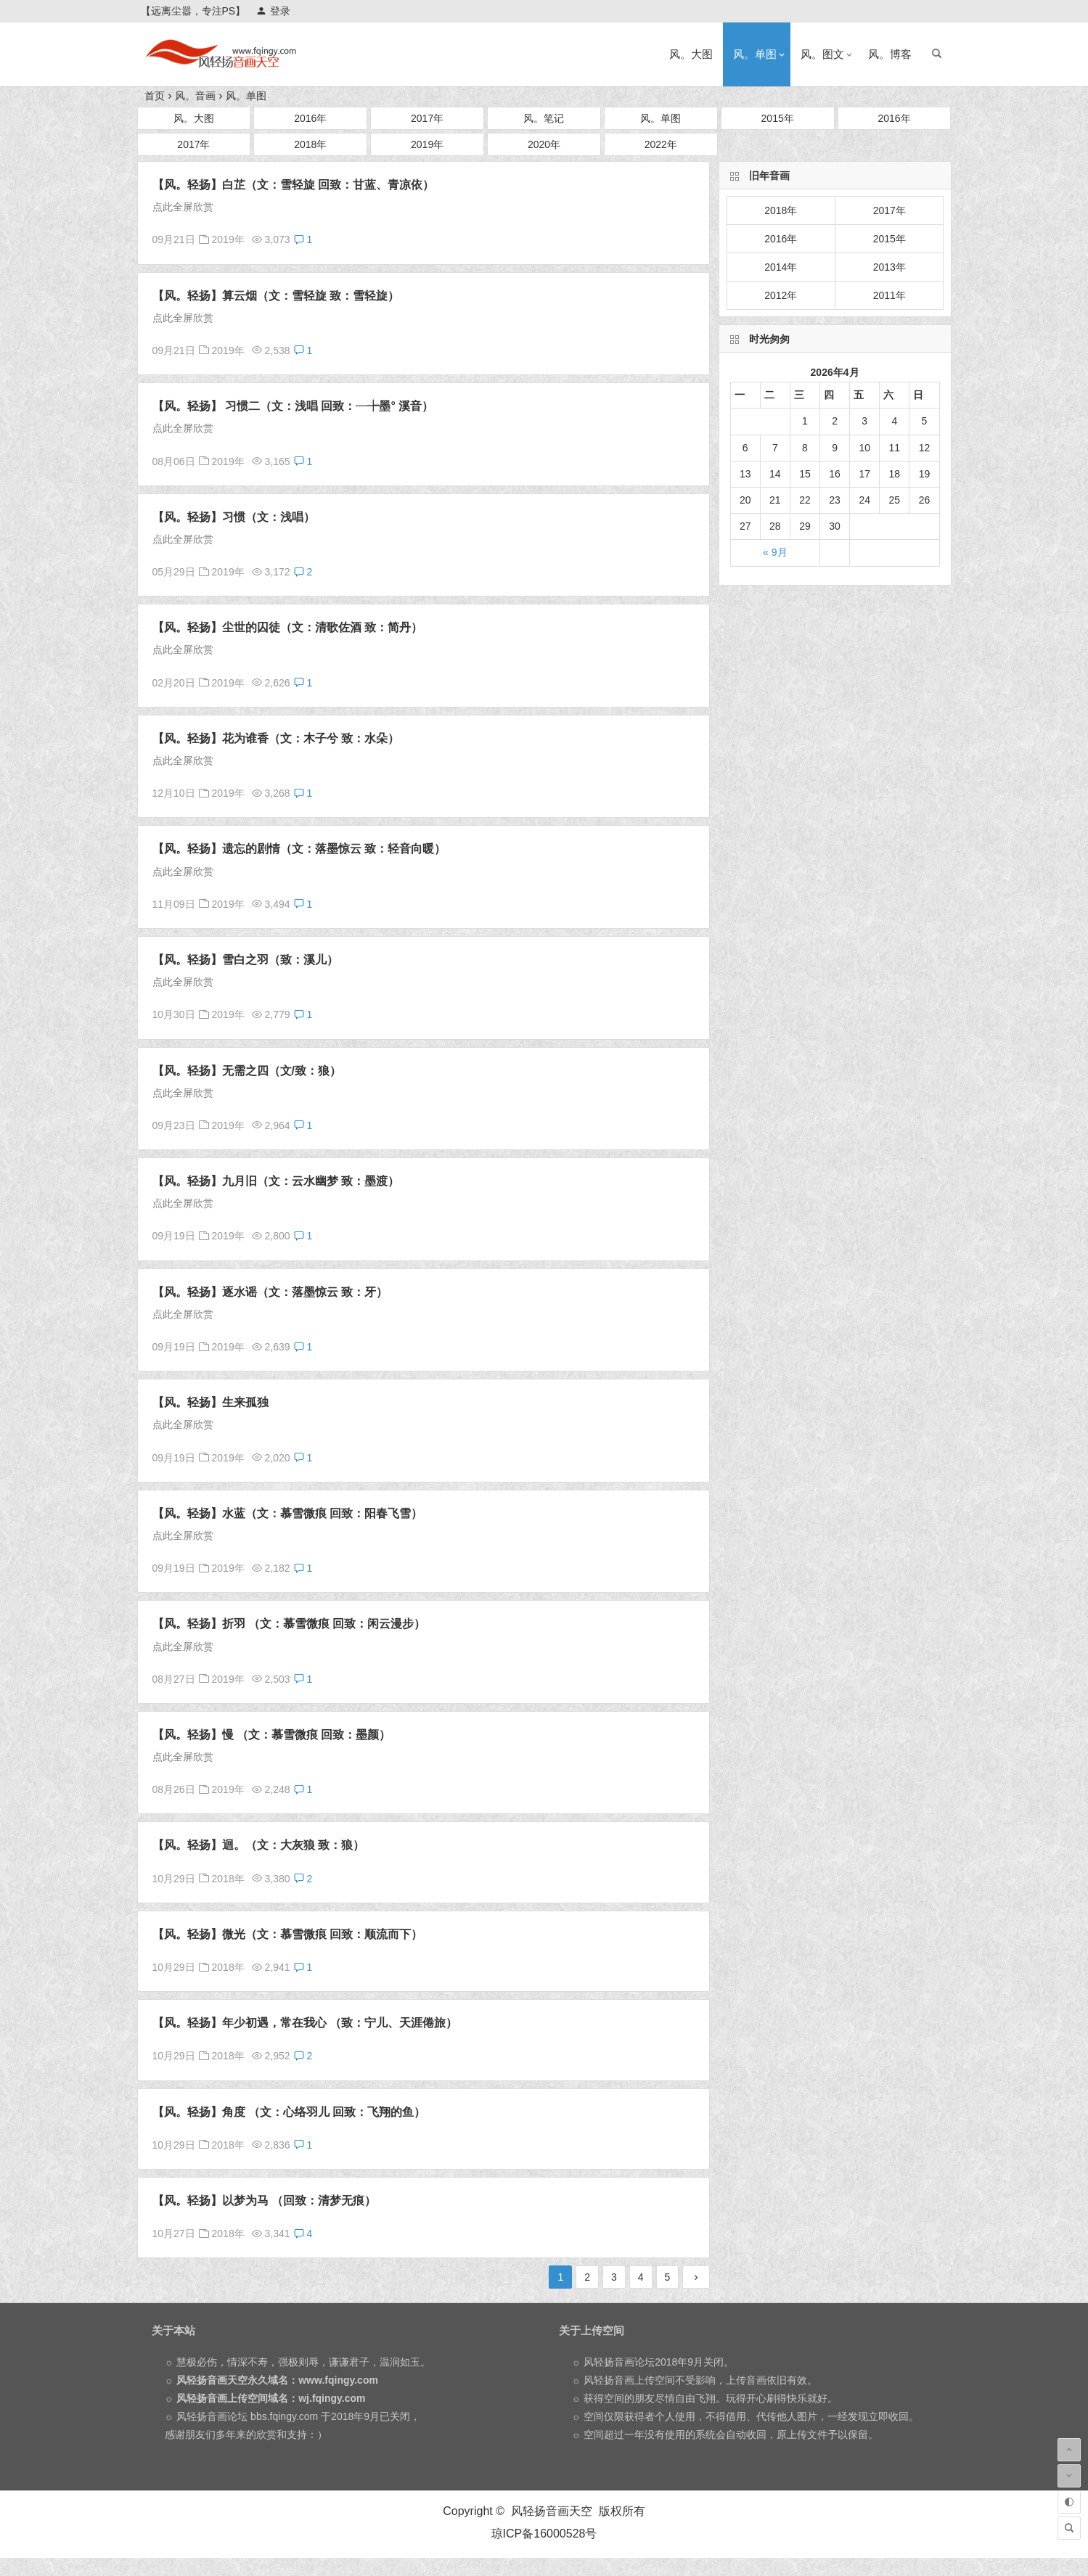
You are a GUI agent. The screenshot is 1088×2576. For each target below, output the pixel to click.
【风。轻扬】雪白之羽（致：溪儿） (245, 959)
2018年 (310, 144)
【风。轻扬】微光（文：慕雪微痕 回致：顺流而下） (287, 1934)
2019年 (427, 144)
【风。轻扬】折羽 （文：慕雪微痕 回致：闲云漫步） (289, 1623)
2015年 (777, 118)
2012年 (780, 295)
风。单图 (755, 54)
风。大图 (691, 54)
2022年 (661, 144)
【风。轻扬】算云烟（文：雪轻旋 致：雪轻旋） (275, 296)
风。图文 (822, 54)
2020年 (544, 144)
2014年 (780, 267)
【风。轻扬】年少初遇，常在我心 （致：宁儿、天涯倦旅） (304, 2023)
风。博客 (890, 54)
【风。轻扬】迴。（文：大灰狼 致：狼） (258, 1845)
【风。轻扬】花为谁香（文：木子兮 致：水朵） (275, 738)
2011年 (889, 295)
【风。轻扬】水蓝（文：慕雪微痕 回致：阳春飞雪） (287, 1513)
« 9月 (775, 552)
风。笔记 (543, 118)
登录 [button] (273, 11)
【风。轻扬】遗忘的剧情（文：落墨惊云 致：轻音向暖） (299, 848)
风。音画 (195, 96)
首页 (154, 96)
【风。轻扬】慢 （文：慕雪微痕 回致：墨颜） (271, 1734)
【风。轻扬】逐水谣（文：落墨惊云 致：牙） (270, 1292)
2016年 (310, 118)
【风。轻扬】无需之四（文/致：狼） (246, 1071)
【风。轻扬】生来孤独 (210, 1402)
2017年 (427, 118)
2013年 (889, 267)
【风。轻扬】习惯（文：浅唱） (233, 517)
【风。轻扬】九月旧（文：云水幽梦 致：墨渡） (275, 1181)
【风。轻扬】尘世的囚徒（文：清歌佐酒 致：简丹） (287, 627)
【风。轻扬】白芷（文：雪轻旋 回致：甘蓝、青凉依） (293, 185)
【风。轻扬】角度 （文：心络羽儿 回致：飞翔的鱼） (289, 2112)
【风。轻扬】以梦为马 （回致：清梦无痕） (264, 2200)
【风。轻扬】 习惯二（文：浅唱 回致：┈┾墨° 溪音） (293, 406)
